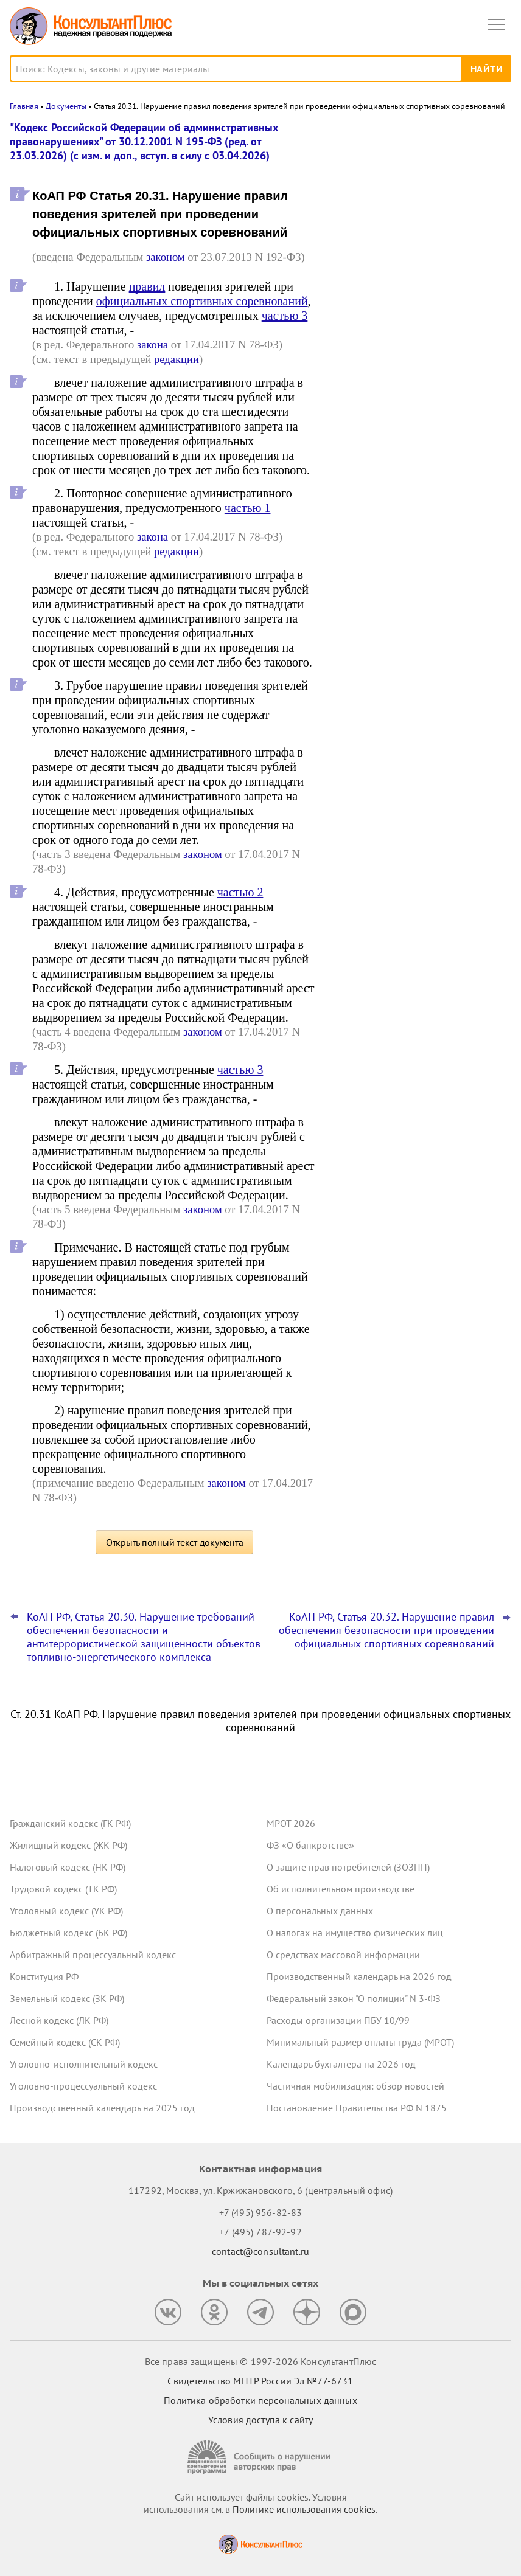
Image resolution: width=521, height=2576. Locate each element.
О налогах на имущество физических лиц (355, 1933)
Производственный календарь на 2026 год (359, 1976)
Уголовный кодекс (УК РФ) (66, 1911)
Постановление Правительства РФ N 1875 (357, 2108)
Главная (24, 106)
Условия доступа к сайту (260, 2420)
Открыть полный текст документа (174, 1542)
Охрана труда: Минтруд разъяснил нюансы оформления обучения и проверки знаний (411, 365)
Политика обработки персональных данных (260, 2400)
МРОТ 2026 (291, 1823)
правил (147, 286)
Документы (66, 106)
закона (152, 344)
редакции (176, 359)
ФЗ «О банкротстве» (310, 1845)
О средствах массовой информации (343, 1954)
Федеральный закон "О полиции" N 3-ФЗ (354, 1998)
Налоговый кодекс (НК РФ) (67, 1867)
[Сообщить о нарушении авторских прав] (260, 2457)
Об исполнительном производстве (340, 1889)
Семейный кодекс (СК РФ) (65, 2042)
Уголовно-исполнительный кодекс (84, 2064)
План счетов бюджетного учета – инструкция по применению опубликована (409, 299)
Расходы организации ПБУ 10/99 (338, 2020)
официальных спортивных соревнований (202, 301)
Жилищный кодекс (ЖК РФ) (68, 1845)
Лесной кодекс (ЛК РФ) (59, 2020)
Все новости (366, 403)
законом (165, 257)
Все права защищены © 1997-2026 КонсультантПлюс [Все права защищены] (260, 2361)
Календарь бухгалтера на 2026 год (341, 2064)
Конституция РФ (44, 1976)
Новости (384, 135)
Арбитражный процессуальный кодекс (93, 1954)
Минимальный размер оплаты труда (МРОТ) (360, 2042)
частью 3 (285, 315)
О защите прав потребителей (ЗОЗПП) (348, 1867)
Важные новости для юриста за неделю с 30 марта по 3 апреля (406, 184)
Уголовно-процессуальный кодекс (83, 2086)
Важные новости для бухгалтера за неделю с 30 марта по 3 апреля (413, 238)
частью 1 (248, 507)
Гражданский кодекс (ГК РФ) (70, 1823)
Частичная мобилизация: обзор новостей (355, 2086)
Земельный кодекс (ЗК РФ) (67, 1998)
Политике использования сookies (304, 2509)
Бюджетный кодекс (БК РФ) (68, 1933)
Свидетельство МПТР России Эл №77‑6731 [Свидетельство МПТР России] (260, 2381)
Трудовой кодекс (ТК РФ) (63, 1889)
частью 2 (240, 892)
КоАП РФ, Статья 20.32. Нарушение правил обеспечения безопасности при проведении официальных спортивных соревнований (386, 1630)
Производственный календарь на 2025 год (102, 2108)
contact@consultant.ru (260, 2251)
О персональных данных (320, 1911)
